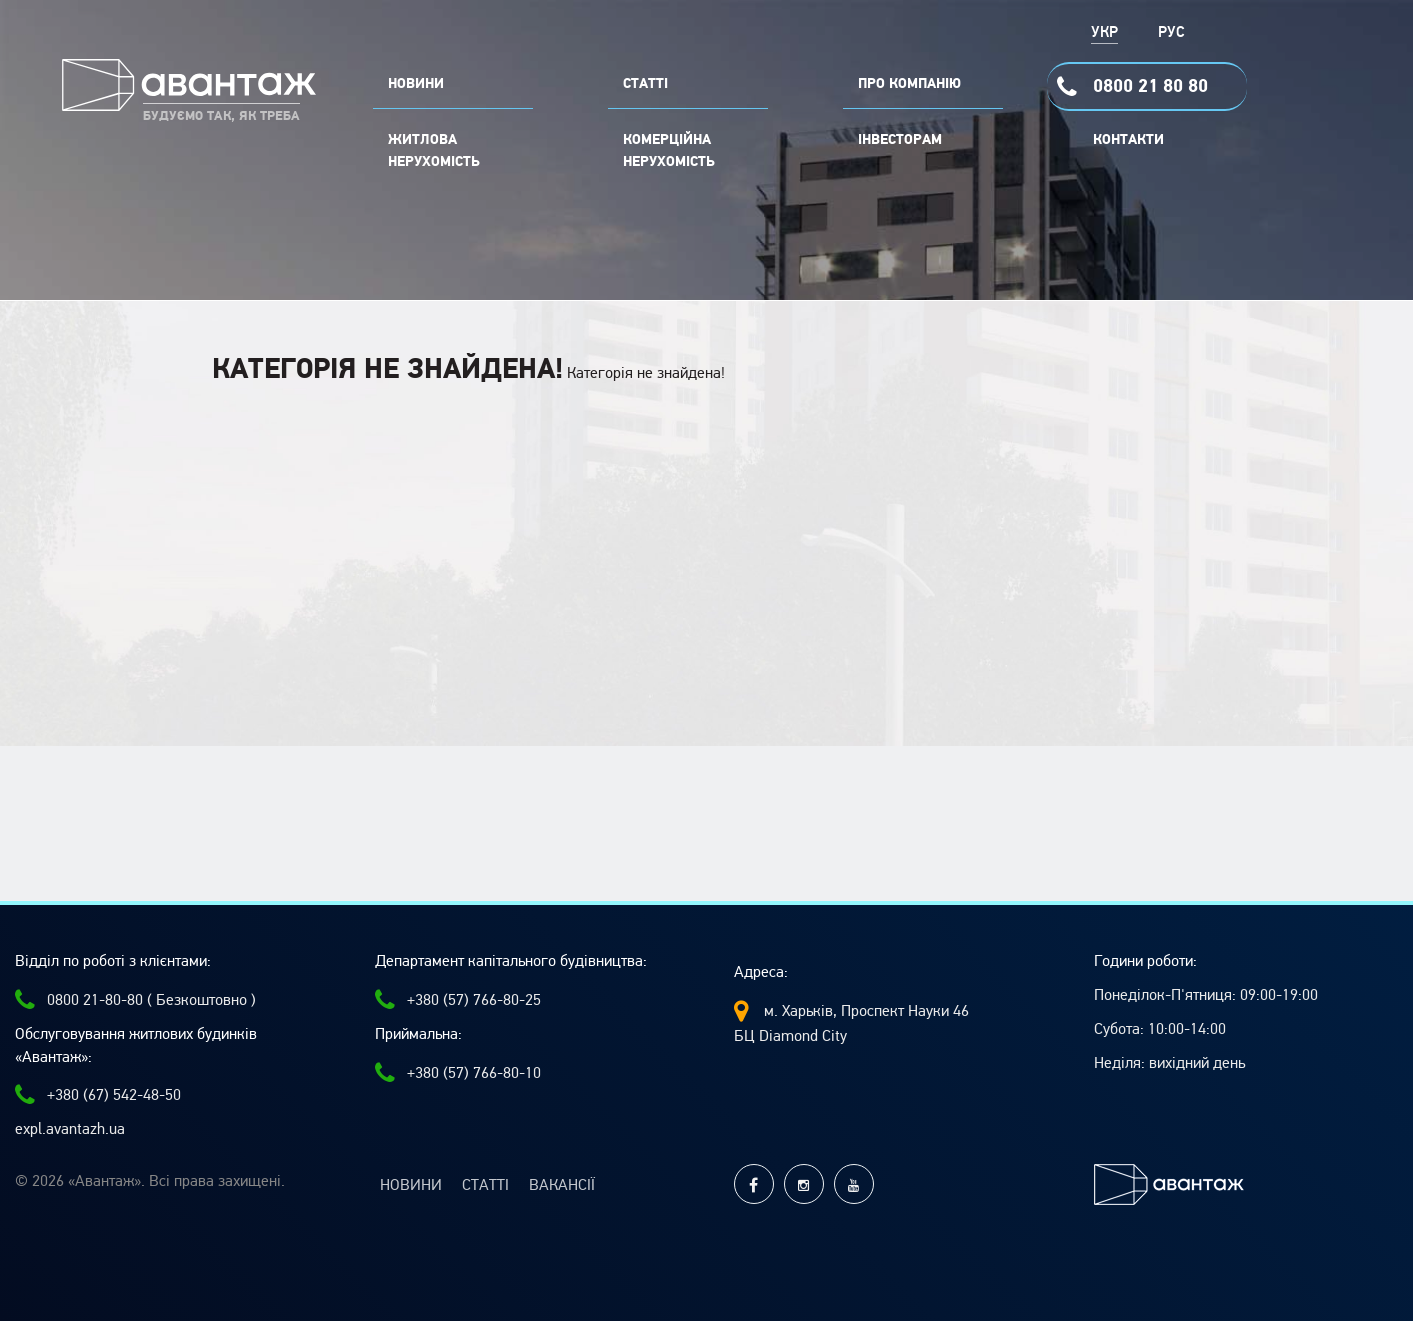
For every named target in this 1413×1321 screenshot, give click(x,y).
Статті (485, 1185)
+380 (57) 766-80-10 (458, 1073)
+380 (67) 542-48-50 (98, 1095)
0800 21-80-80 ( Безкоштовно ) (135, 1000)
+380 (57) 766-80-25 (458, 1000)
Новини (411, 1185)
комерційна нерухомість (669, 151)
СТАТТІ (645, 84)
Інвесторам (900, 140)
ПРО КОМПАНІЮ (909, 84)
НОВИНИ (416, 84)
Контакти (1128, 140)
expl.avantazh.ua (70, 1129)
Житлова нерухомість (434, 151)
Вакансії (562, 1185)
